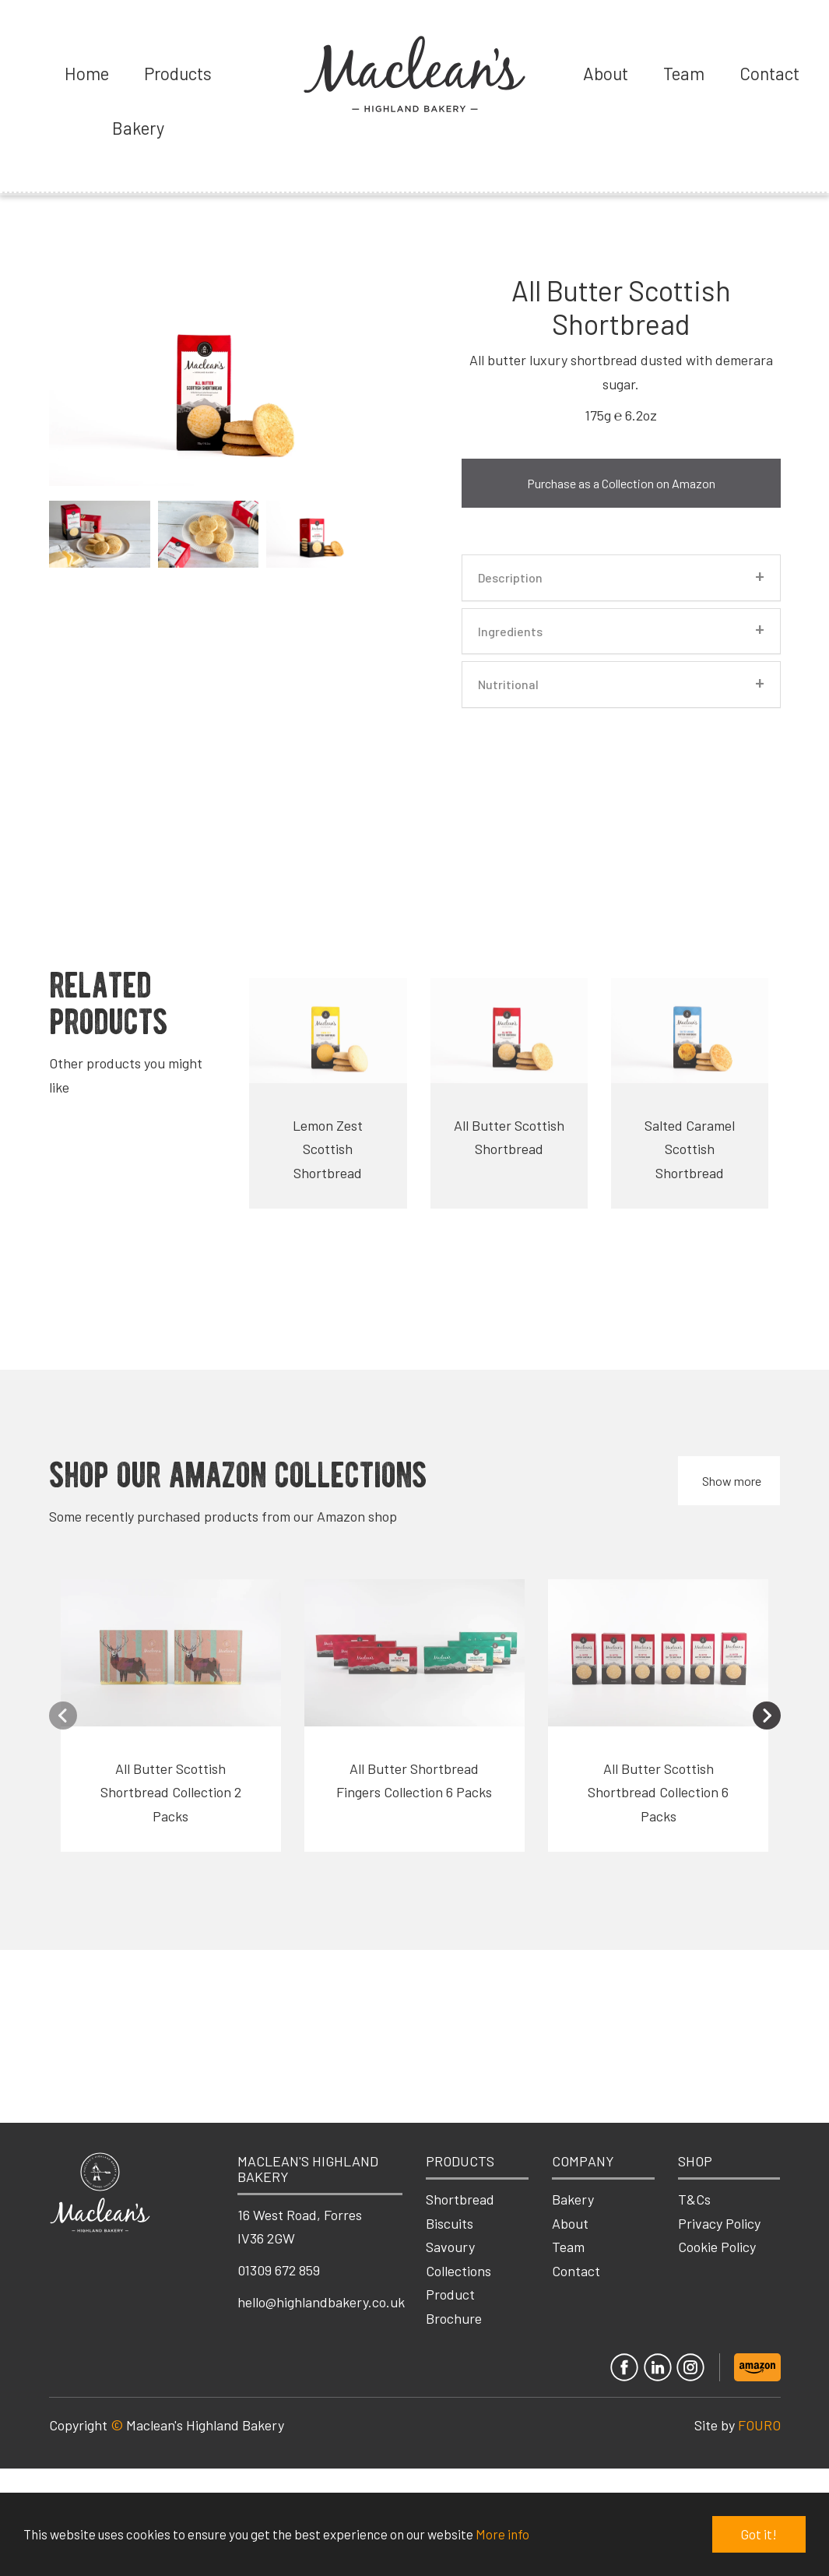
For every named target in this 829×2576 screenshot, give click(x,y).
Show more (731, 1480)
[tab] (621, 577)
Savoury (450, 2246)
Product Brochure (454, 2306)
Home (87, 73)
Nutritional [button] (508, 684)
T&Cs (694, 2199)
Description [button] (510, 578)
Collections (458, 2270)
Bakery (138, 128)
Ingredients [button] (510, 632)
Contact (769, 73)
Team (683, 73)
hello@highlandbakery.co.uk (321, 2301)
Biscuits (449, 2223)
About (605, 73)
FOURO (759, 2424)
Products (178, 73)
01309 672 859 (278, 2270)
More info (502, 2535)
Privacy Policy (719, 2223)
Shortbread (460, 2199)
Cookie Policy (717, 2246)
